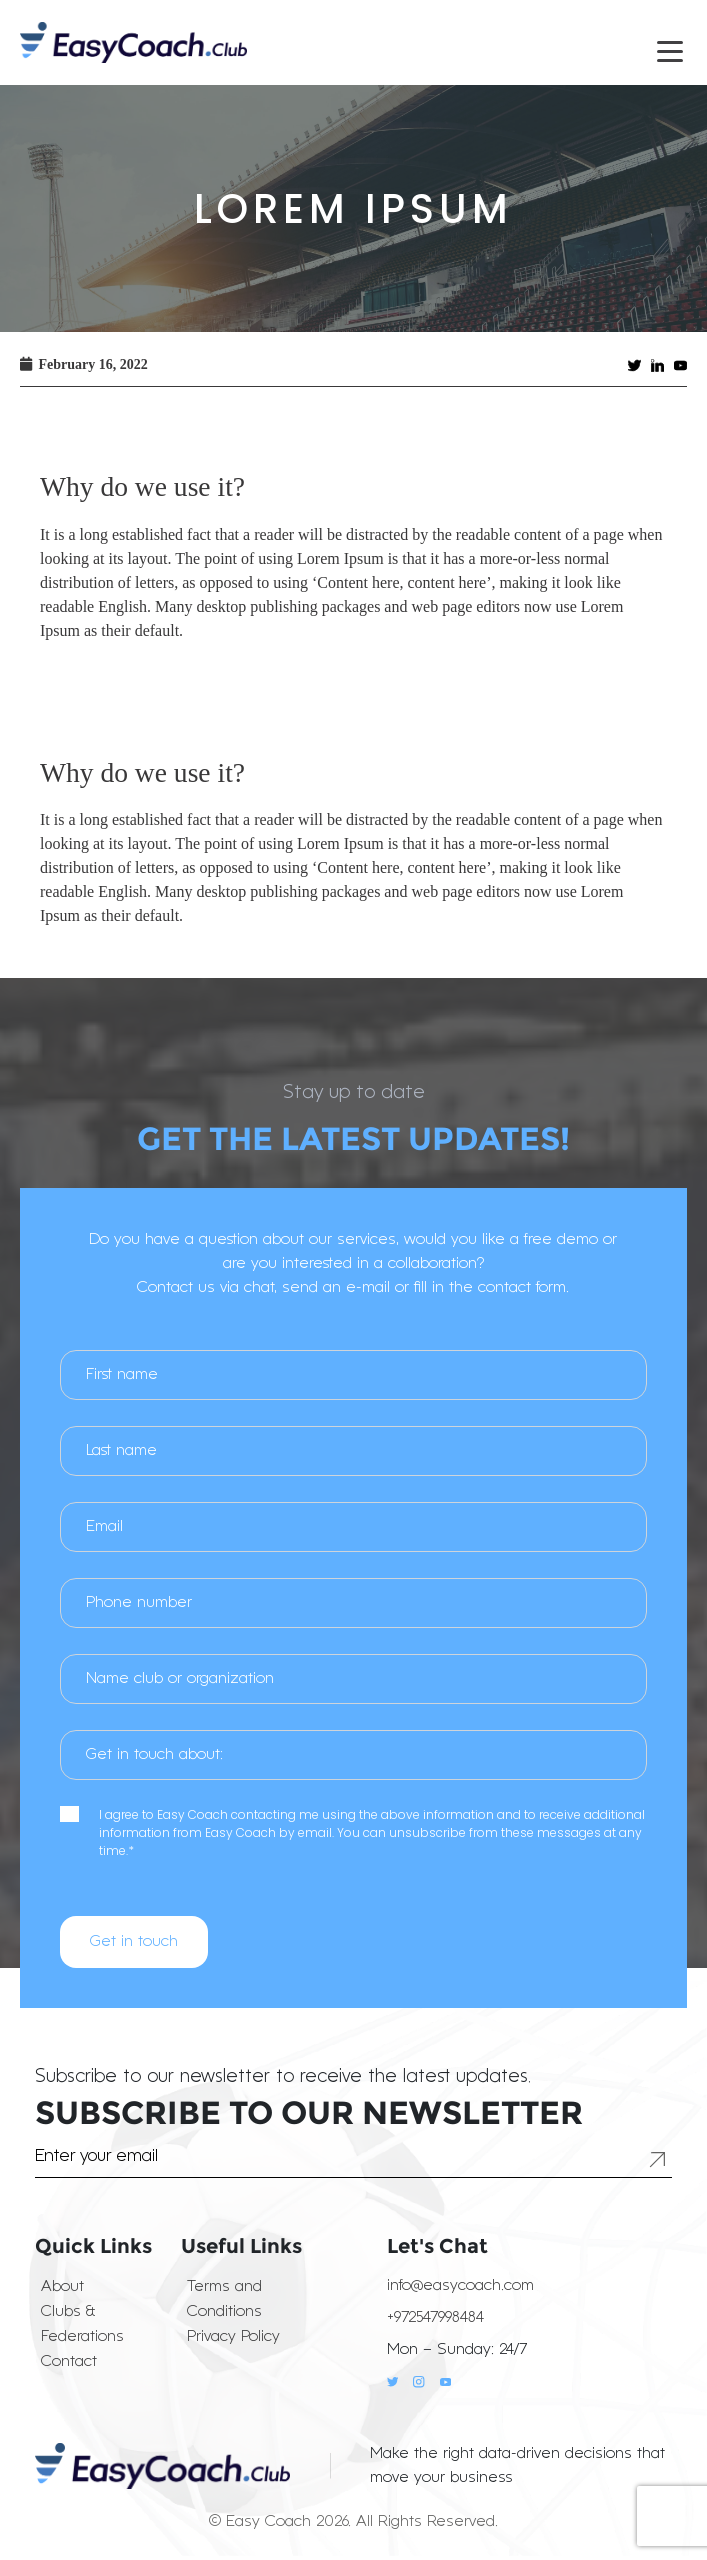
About (62, 2287)
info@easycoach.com (460, 2286)
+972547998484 (435, 2318)
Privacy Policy (233, 2337)
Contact (69, 2362)
